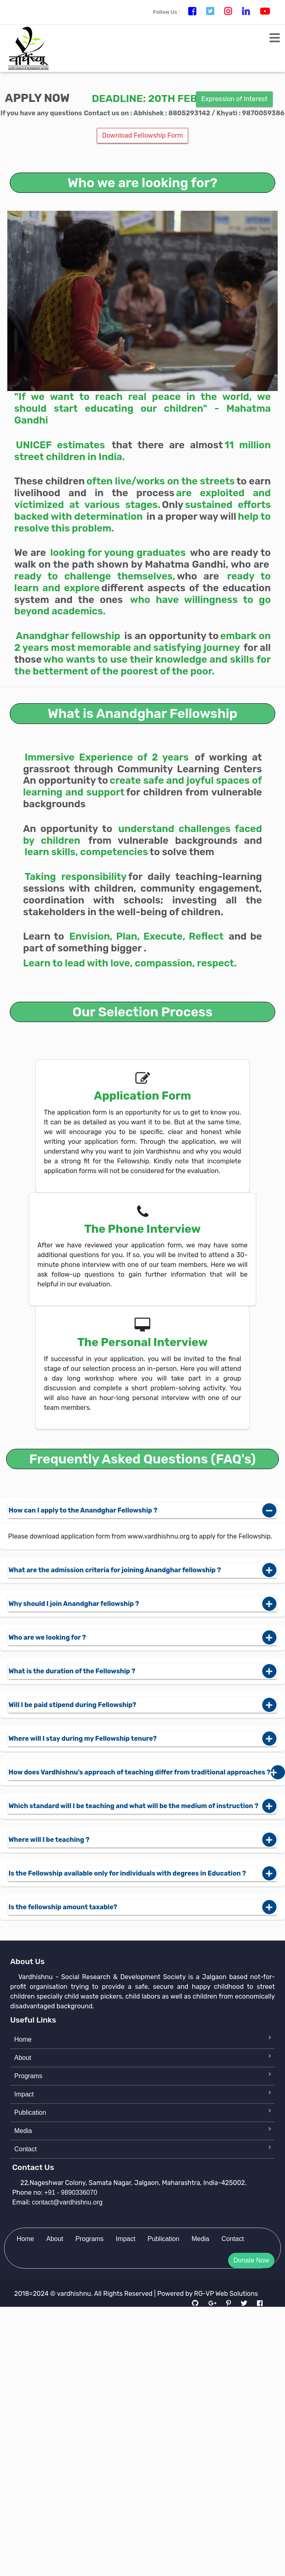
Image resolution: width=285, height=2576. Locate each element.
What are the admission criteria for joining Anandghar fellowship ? (142, 1570)
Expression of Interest (234, 99)
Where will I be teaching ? (142, 1840)
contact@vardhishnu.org (67, 2202)
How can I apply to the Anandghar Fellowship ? (142, 1510)
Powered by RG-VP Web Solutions (207, 2293)
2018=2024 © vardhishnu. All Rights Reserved (83, 2293)
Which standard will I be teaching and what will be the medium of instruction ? (142, 1806)
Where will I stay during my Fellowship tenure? (142, 1738)
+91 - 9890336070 (70, 2192)
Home (23, 2039)
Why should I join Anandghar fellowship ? (142, 1604)
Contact (25, 2149)
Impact (24, 2094)
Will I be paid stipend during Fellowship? (142, 1705)
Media (23, 2130)
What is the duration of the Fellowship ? (142, 1671)
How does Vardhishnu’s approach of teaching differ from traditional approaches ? (142, 1772)
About (22, 2057)
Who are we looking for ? (142, 1637)
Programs (28, 2075)
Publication (30, 2112)
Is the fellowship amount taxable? (142, 1907)
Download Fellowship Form (142, 135)
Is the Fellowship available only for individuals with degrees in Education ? (142, 1873)
